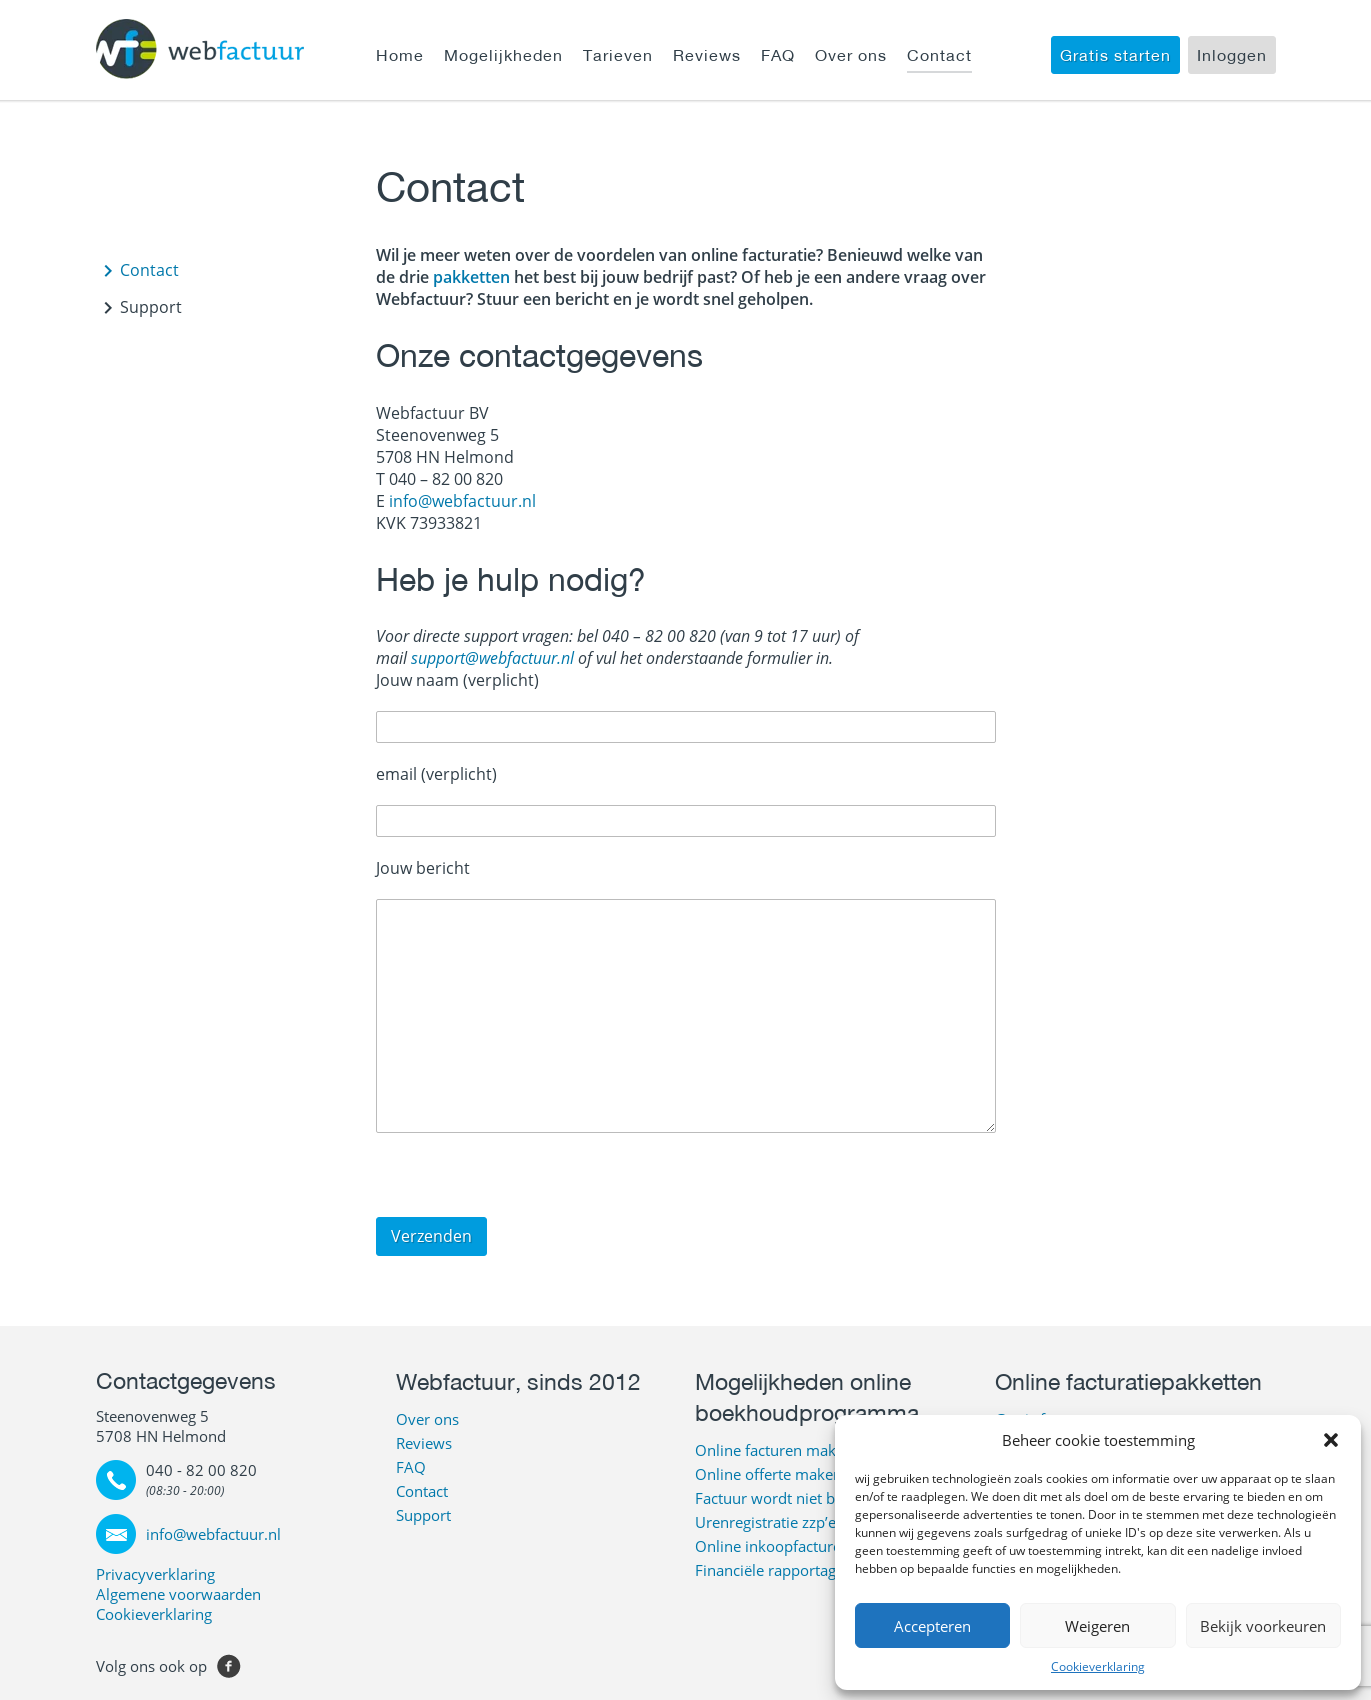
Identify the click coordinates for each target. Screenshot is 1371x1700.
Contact (939, 54)
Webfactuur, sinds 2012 (518, 1381)
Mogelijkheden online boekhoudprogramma (807, 1397)
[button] (1331, 1440)
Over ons (851, 54)
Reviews (707, 54)
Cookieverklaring (1098, 1666)
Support (151, 307)
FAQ (778, 54)
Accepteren (932, 1626)
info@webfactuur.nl (462, 501)
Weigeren (1097, 1626)
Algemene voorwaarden (178, 1594)
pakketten (469, 277)
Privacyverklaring (155, 1574)
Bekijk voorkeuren (1263, 1626)
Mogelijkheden (503, 54)
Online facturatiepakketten (1128, 1381)
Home (400, 54)
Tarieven (618, 54)
